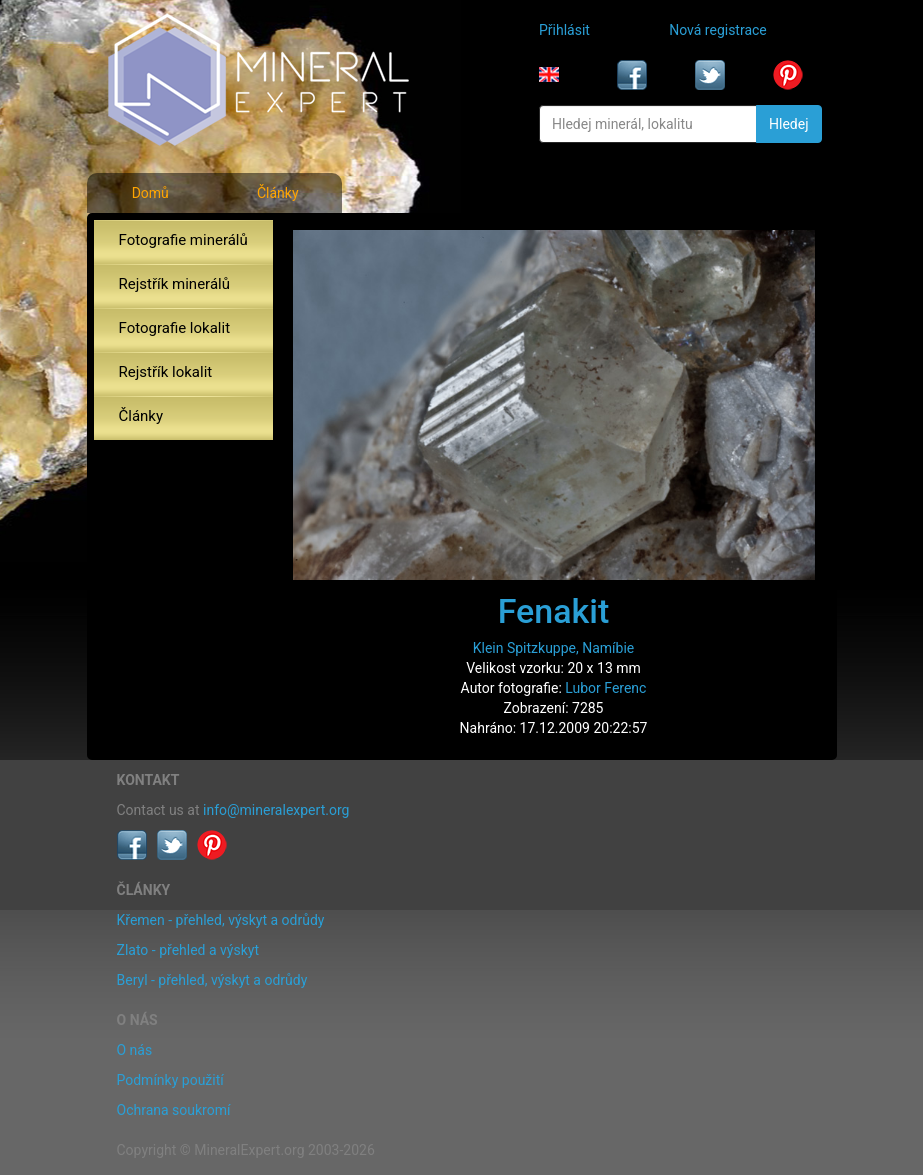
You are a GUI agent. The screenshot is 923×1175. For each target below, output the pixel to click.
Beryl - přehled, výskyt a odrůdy (212, 980)
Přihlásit (564, 30)
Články (278, 193)
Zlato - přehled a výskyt (188, 950)
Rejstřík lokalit (166, 372)
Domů (150, 193)
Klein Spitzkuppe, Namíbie (554, 648)
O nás (135, 1050)
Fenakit (554, 611)
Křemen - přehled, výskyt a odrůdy (221, 920)
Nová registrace (718, 30)
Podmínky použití (170, 1080)
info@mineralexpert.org (276, 810)
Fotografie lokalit (175, 328)
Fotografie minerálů (183, 240)
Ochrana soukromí (174, 1110)
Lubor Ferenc (605, 688)
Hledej (788, 124)
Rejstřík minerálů (174, 284)
